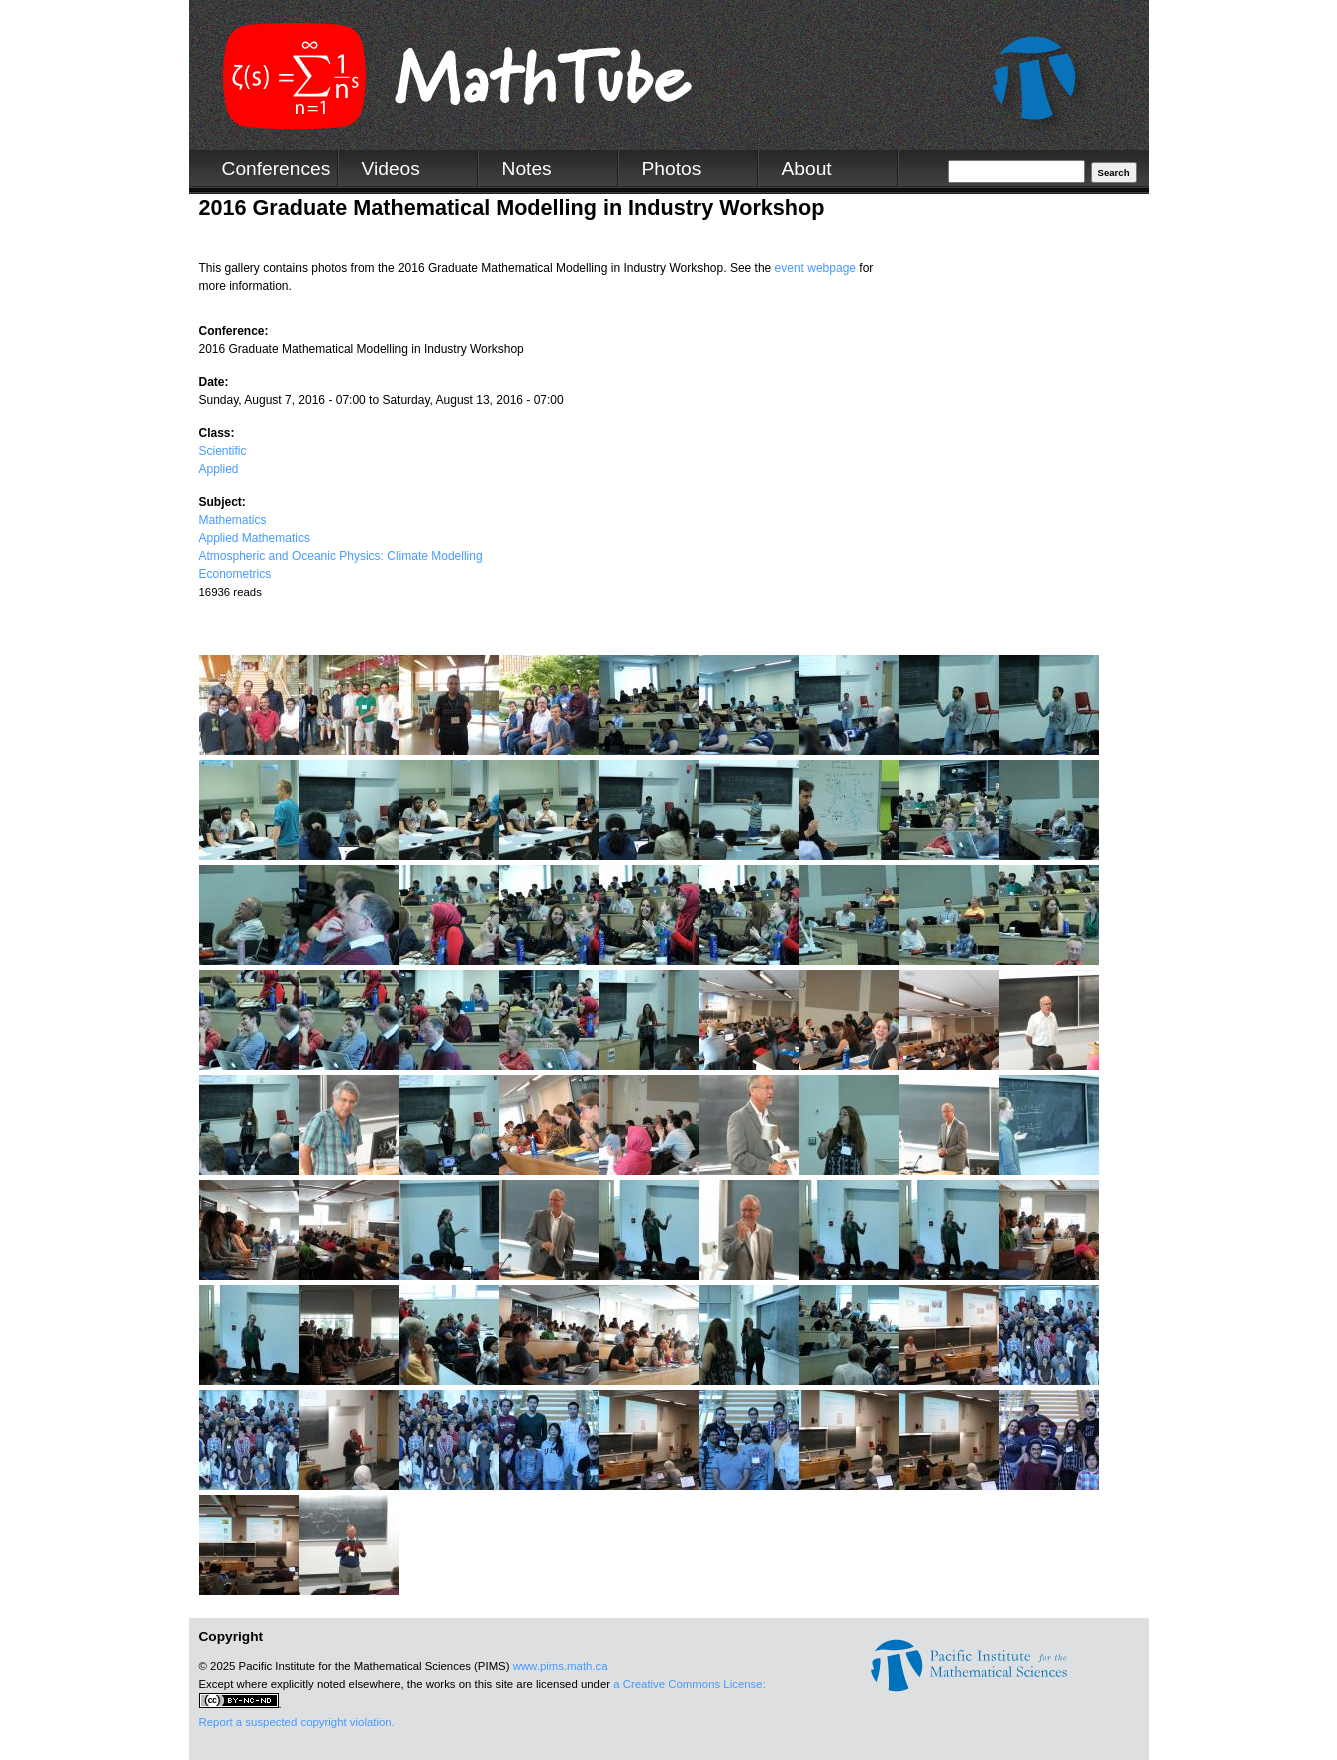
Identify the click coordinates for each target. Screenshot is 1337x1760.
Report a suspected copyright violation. (297, 1722)
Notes (527, 168)
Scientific (223, 451)
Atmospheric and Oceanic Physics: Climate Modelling (341, 556)
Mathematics (233, 520)
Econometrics (235, 574)
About (807, 168)
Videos (391, 168)
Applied (219, 469)
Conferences (276, 168)
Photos (672, 168)
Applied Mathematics (254, 538)
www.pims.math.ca (560, 1666)
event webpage (815, 268)
